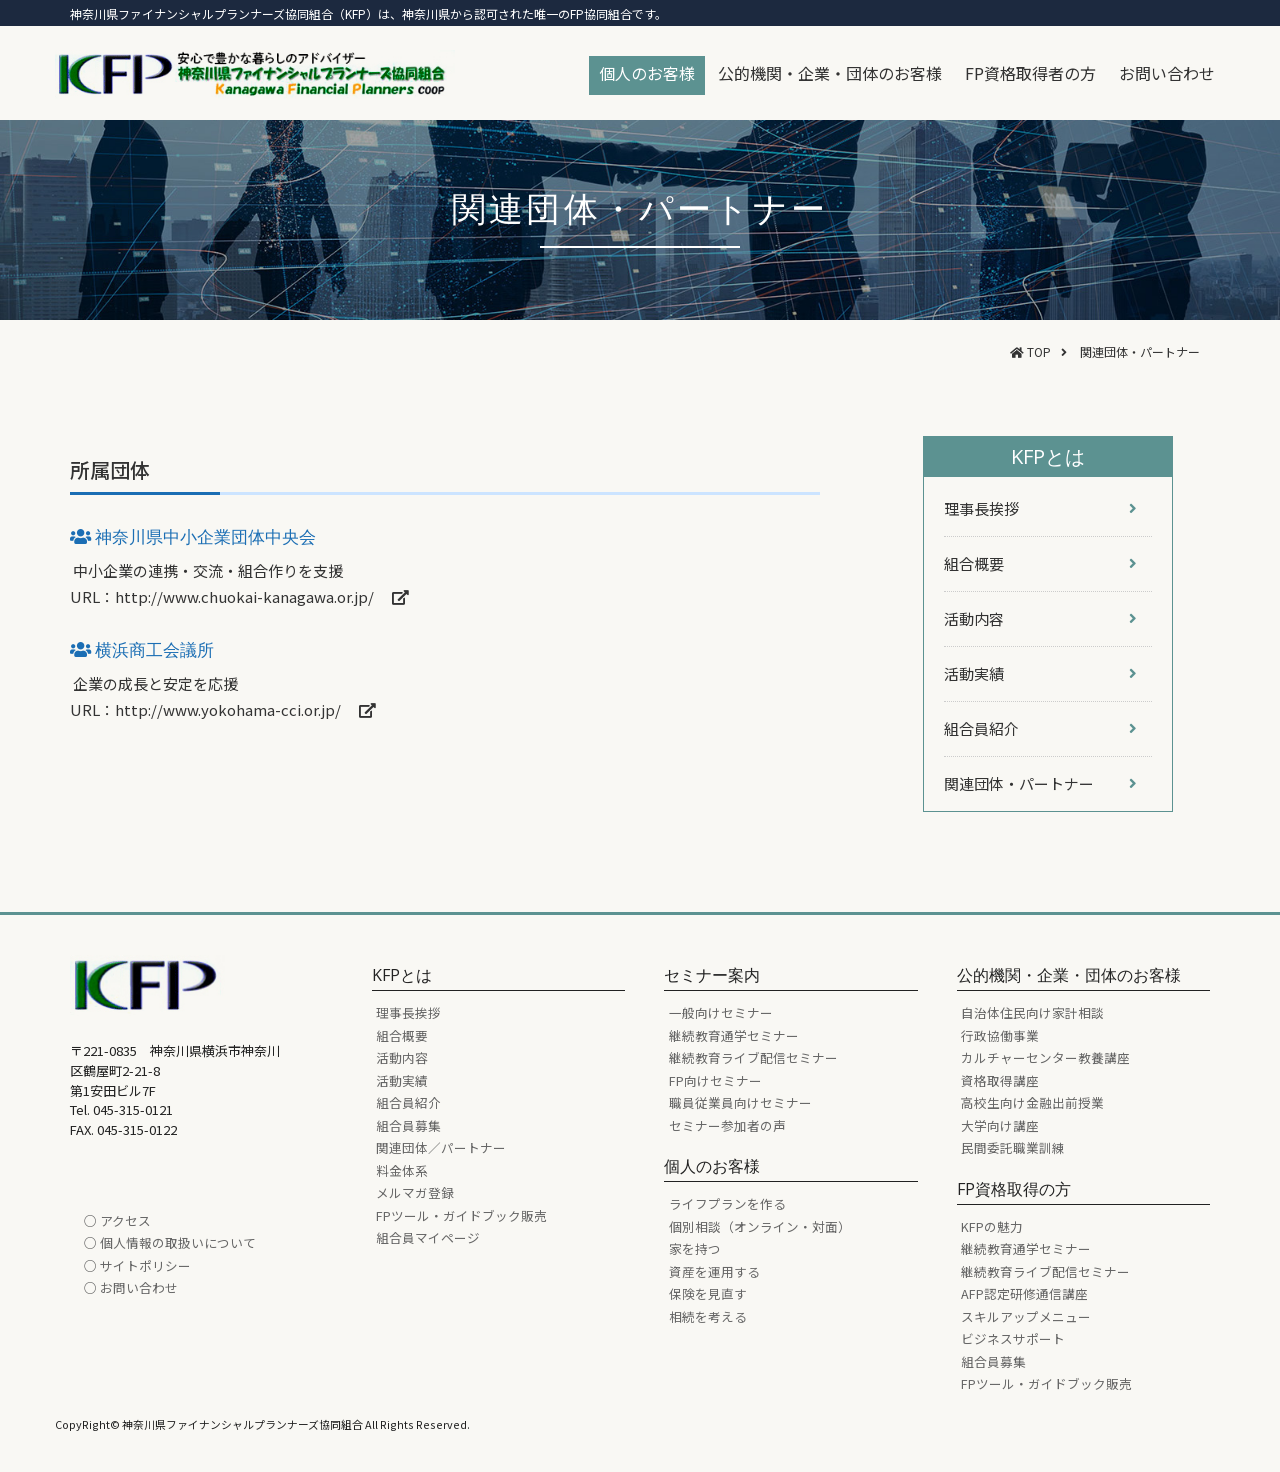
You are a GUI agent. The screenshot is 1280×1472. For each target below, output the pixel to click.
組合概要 (402, 1035)
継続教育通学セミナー (734, 1035)
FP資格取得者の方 (1030, 73)
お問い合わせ (1167, 73)
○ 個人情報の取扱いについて (170, 1242)
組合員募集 (408, 1125)
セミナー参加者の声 (727, 1125)
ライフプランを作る (727, 1203)
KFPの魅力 (992, 1226)
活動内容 (402, 1057)
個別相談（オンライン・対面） (760, 1226)
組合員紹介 (408, 1102)
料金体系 (402, 1170)
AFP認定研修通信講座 (1024, 1293)
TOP (1039, 351)
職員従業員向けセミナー (740, 1102)
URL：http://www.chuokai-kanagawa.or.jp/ (239, 596)
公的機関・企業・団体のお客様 (830, 73)
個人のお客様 (647, 73)
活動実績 (402, 1080)
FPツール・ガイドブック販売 (461, 1215)
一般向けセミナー (721, 1012)
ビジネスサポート (1013, 1338)
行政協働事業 (1000, 1035)
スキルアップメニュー (1026, 1316)
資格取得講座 (1000, 1080)
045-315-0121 (133, 1109)
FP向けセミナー (715, 1080)
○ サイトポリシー (137, 1265)
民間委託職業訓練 (1013, 1147)
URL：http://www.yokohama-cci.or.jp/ (223, 709)
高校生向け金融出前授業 (1032, 1102)
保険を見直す (708, 1293)
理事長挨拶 (408, 1012)
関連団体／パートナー (441, 1147)
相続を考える (708, 1316)
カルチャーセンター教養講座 (1045, 1057)
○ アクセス (117, 1220)
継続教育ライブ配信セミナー (753, 1057)
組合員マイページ (428, 1237)
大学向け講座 (1000, 1125)
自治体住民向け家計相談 (1032, 1012)
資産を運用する (714, 1271)
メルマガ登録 (415, 1192)
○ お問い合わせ (131, 1287)
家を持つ (695, 1248)
